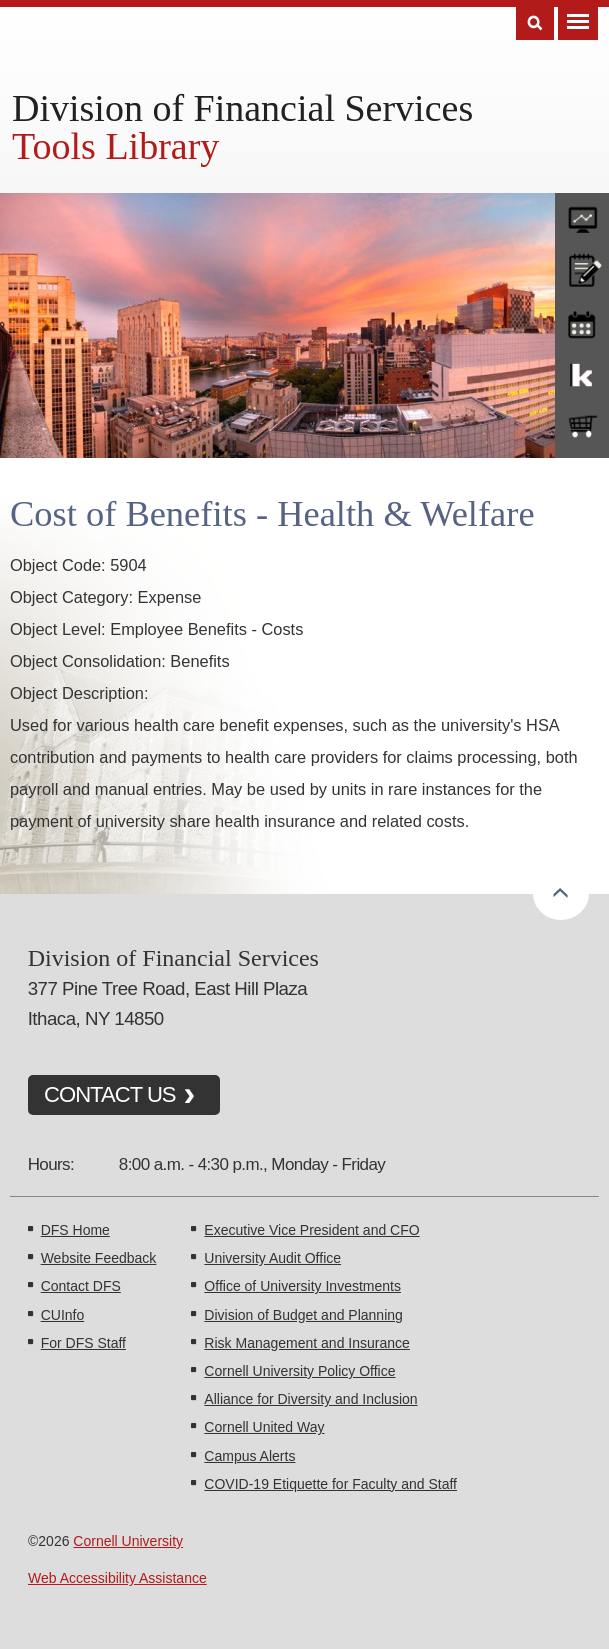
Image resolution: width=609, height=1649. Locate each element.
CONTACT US (110, 1094)
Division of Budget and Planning (303, 1315)
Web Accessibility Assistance (117, 1578)
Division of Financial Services (242, 108)
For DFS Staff (83, 1343)
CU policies (582, 268)
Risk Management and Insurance (306, 1343)
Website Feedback (99, 1258)
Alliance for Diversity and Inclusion (310, 1399)
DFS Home (75, 1230)
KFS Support (582, 374)
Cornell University (128, 1541)
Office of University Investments (302, 1286)
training (582, 321)
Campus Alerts (249, 1456)
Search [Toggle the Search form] (535, 23)
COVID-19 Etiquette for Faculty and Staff (330, 1484)
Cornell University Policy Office (299, 1371)
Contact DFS (81, 1286)
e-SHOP (582, 427)
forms (582, 215)
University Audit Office (272, 1258)
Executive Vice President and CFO (311, 1230)
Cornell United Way (264, 1427)
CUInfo (63, 1315)
